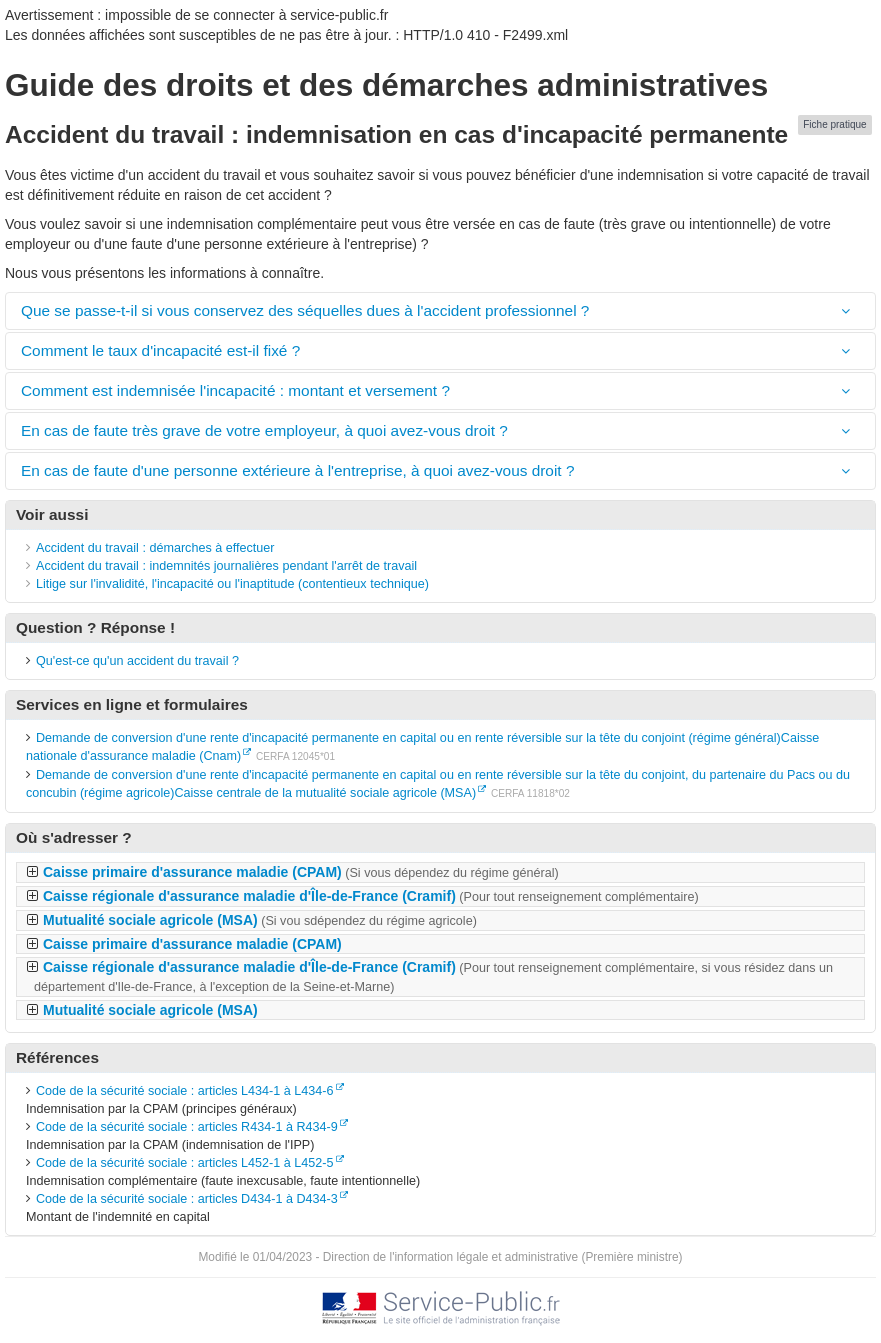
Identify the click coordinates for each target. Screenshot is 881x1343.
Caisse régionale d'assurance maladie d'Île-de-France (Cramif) (371, 896)
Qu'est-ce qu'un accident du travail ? (137, 661)
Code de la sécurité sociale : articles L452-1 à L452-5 (185, 1163)
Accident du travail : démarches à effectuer (155, 548)
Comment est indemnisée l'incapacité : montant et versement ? (235, 390)
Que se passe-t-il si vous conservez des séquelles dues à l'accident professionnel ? (305, 310)
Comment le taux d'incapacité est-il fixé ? (160, 350)
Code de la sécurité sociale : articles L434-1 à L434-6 (185, 1091)
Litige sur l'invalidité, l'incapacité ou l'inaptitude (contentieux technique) (232, 584)
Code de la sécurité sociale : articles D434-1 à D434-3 (187, 1199)
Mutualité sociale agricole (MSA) (260, 920)
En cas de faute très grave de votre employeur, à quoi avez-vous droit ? (264, 430)
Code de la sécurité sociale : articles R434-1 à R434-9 (187, 1127)
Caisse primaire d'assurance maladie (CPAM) (301, 872)
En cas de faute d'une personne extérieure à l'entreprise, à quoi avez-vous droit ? (297, 470)
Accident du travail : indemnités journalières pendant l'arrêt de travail (226, 566)
